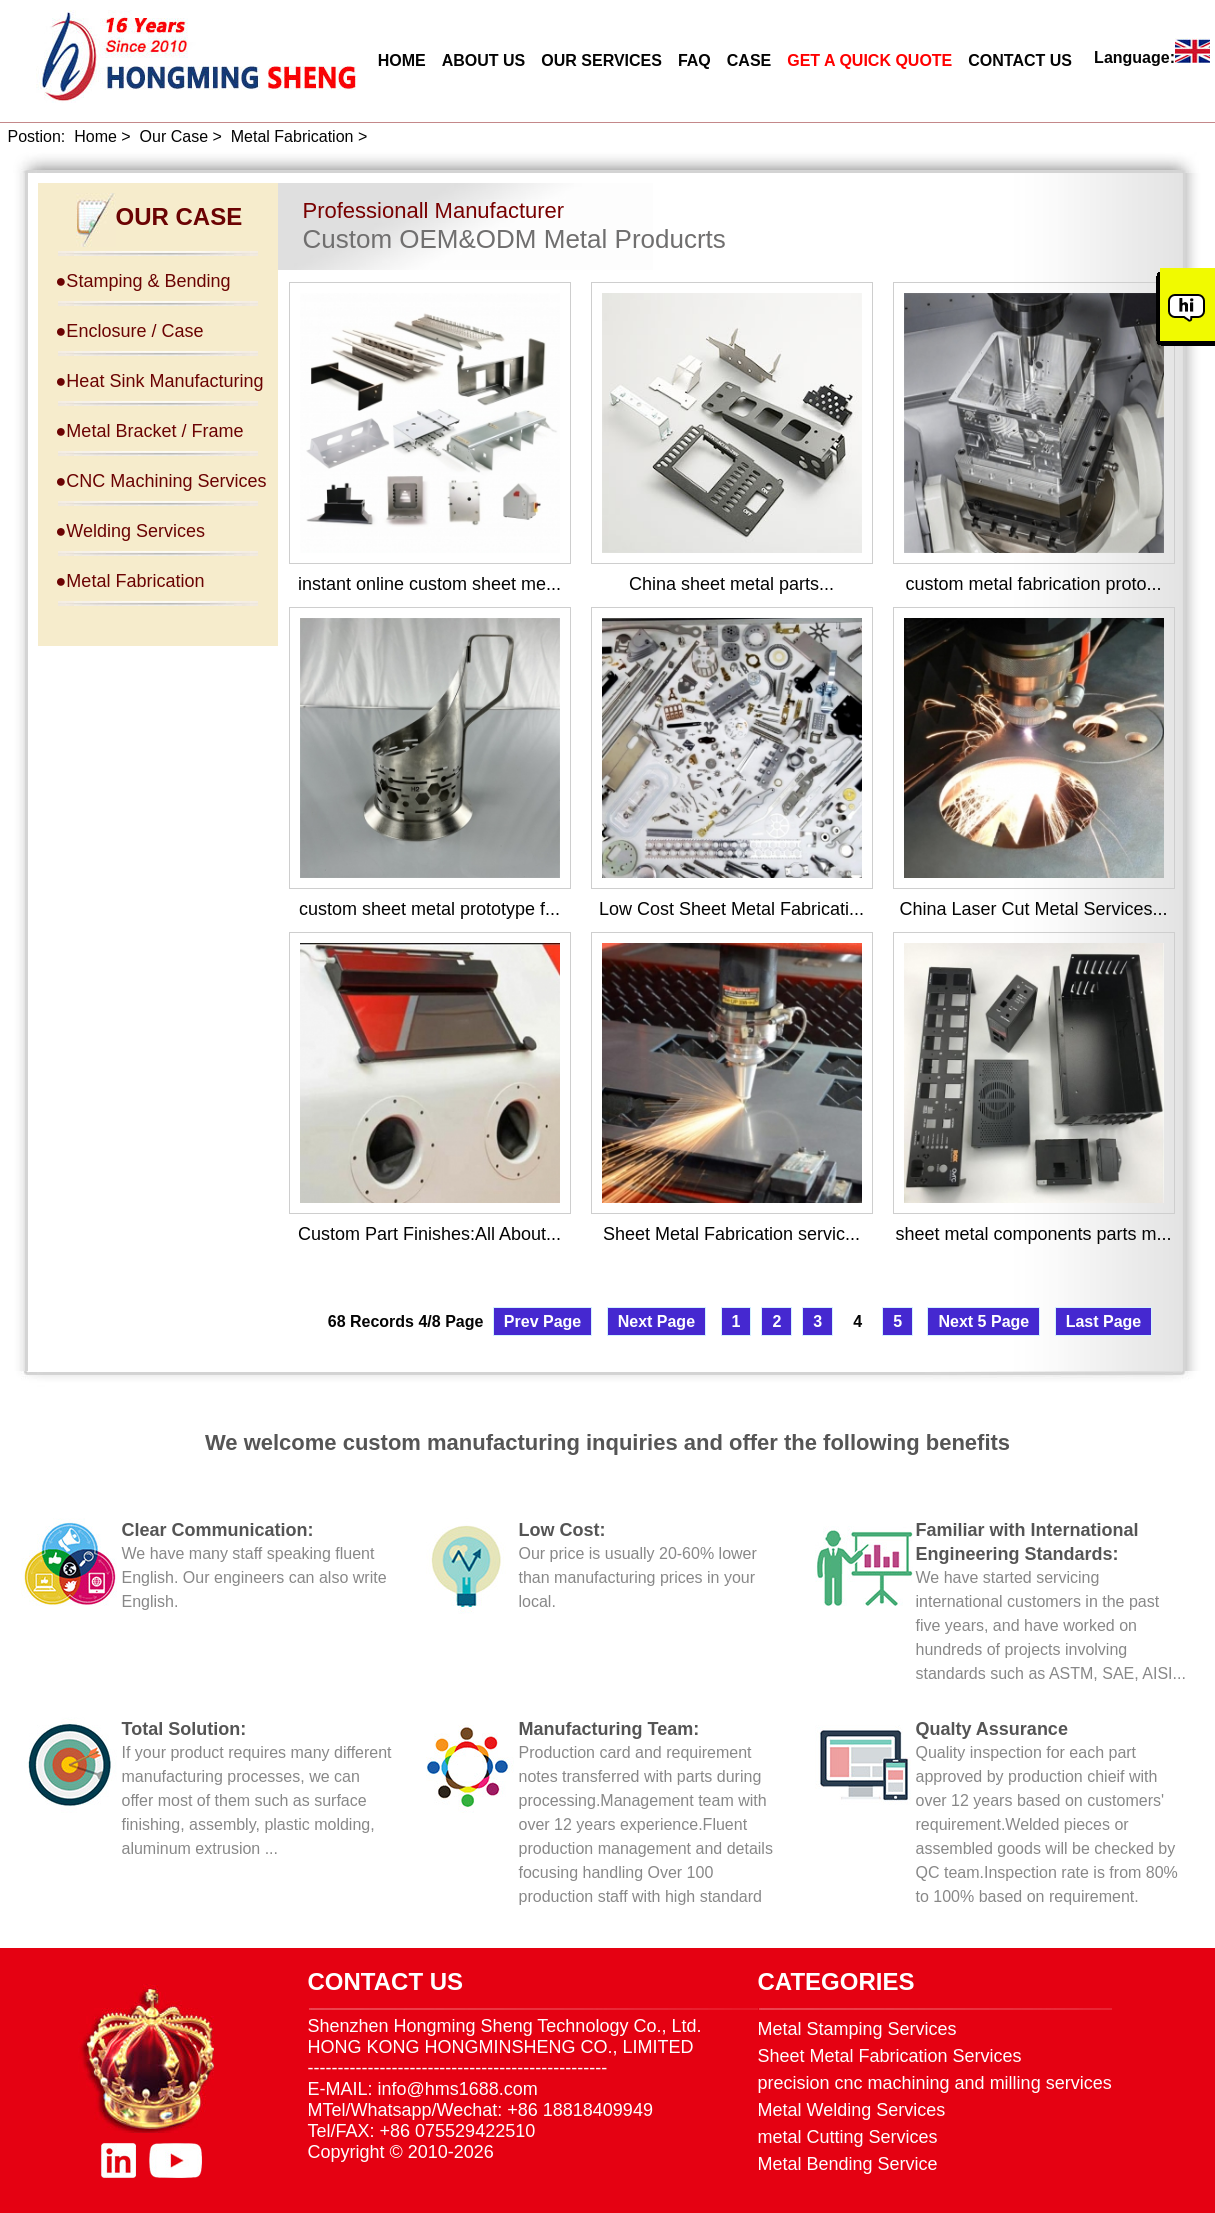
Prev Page (542, 1321)
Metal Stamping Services (857, 2029)
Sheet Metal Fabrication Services (890, 2056)
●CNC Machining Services (161, 481)
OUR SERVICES (601, 60)
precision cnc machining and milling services (935, 2083)
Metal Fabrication (292, 136)
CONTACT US (1020, 60)
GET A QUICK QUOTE (869, 60)
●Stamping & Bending (143, 281)
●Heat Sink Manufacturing (160, 381)
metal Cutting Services (848, 2137)
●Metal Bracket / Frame (150, 431)
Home (95, 136)
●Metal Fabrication (130, 581)
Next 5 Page (983, 1321)
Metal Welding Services (852, 2110)
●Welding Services (131, 531)
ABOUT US (484, 60)
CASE (749, 60)
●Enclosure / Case (130, 331)
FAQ (694, 60)
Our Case (174, 136)
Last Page (1104, 1321)
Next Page (656, 1321)
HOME (402, 60)
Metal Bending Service (848, 2164)
